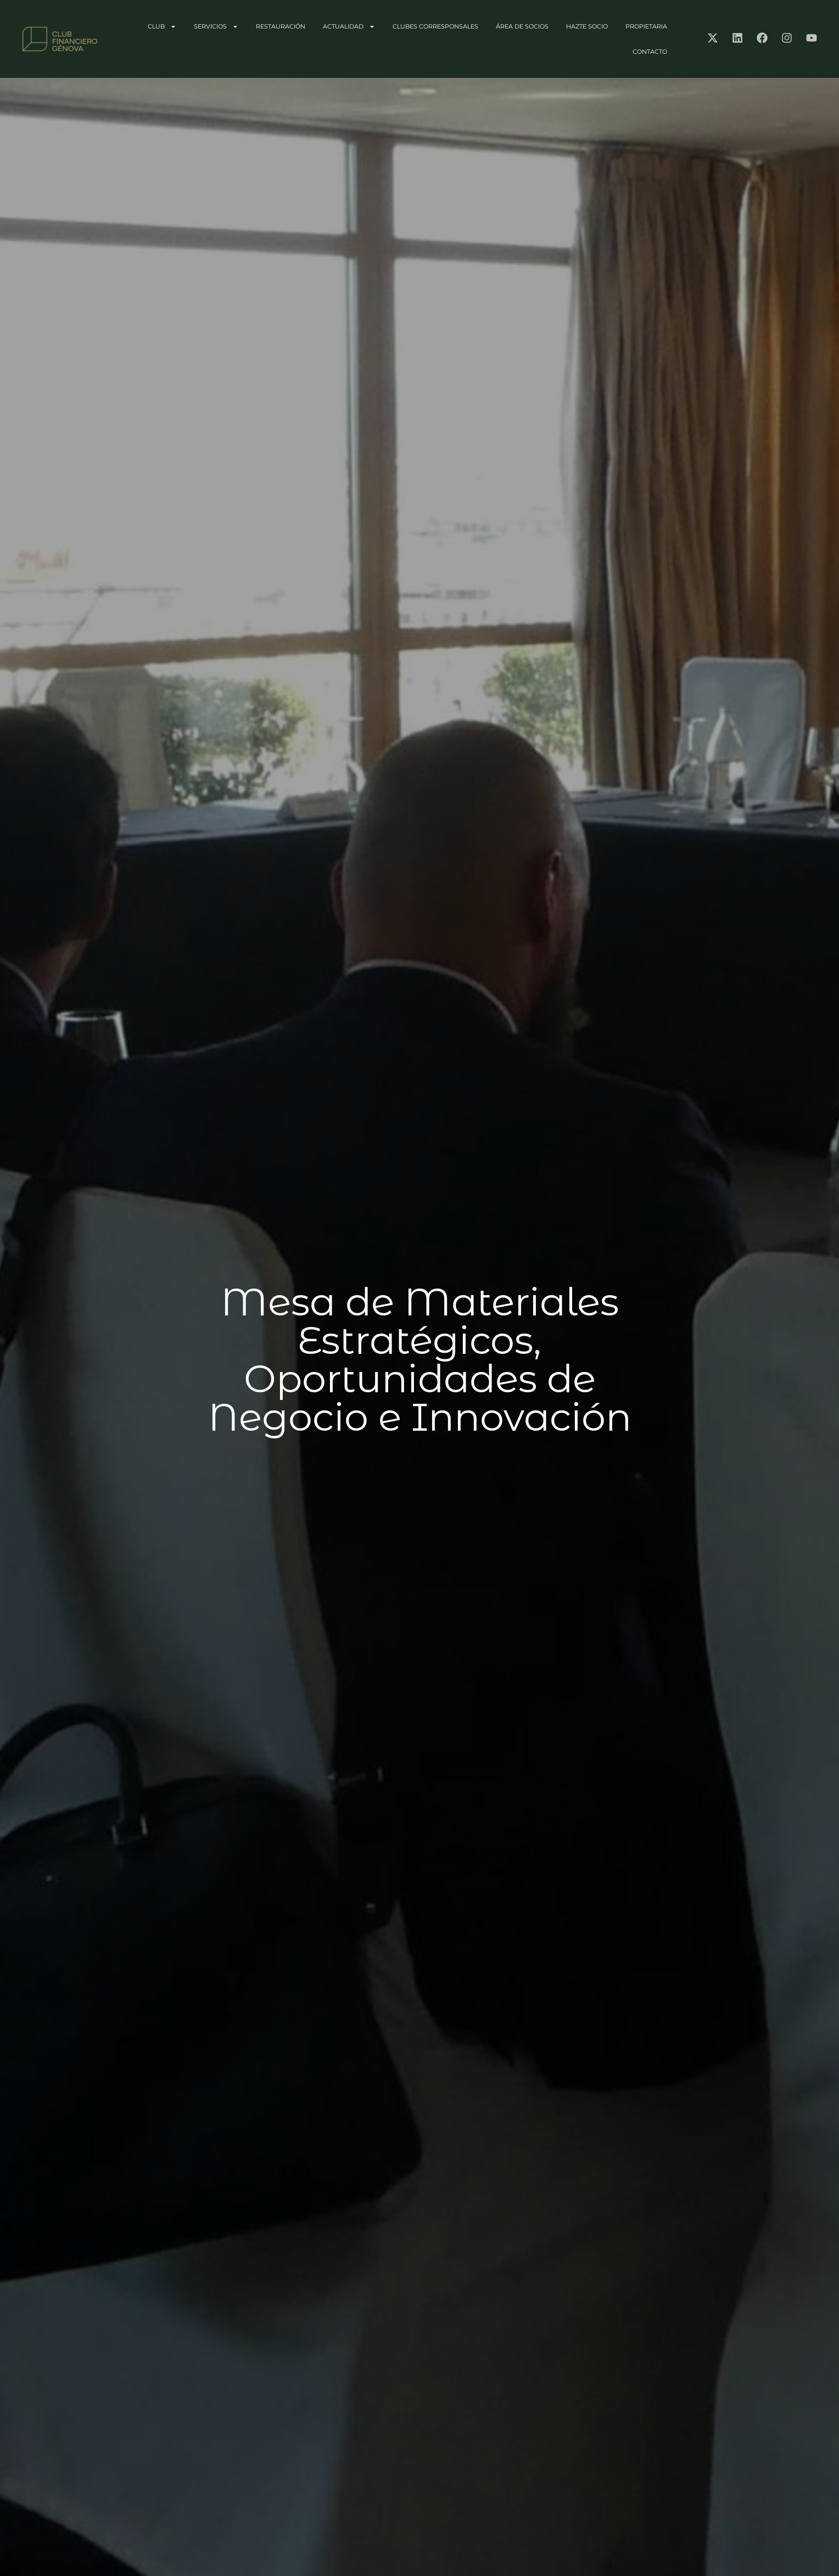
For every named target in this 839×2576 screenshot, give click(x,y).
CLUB (162, 26)
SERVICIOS (216, 26)
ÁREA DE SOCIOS (522, 26)
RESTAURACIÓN (280, 26)
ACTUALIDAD (349, 26)
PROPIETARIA (646, 26)
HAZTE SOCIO (587, 26)
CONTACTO (650, 51)
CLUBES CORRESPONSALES (435, 26)
